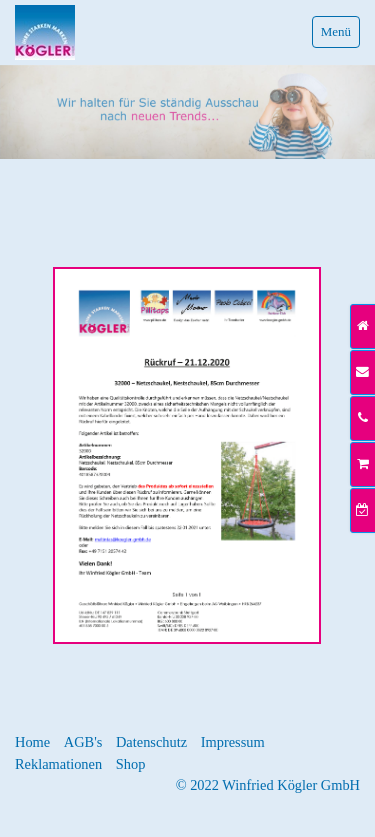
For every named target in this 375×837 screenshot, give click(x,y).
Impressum (233, 742)
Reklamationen (58, 764)
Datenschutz (151, 742)
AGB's (83, 742)
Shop (131, 764)
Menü (336, 31)
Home (32, 742)
